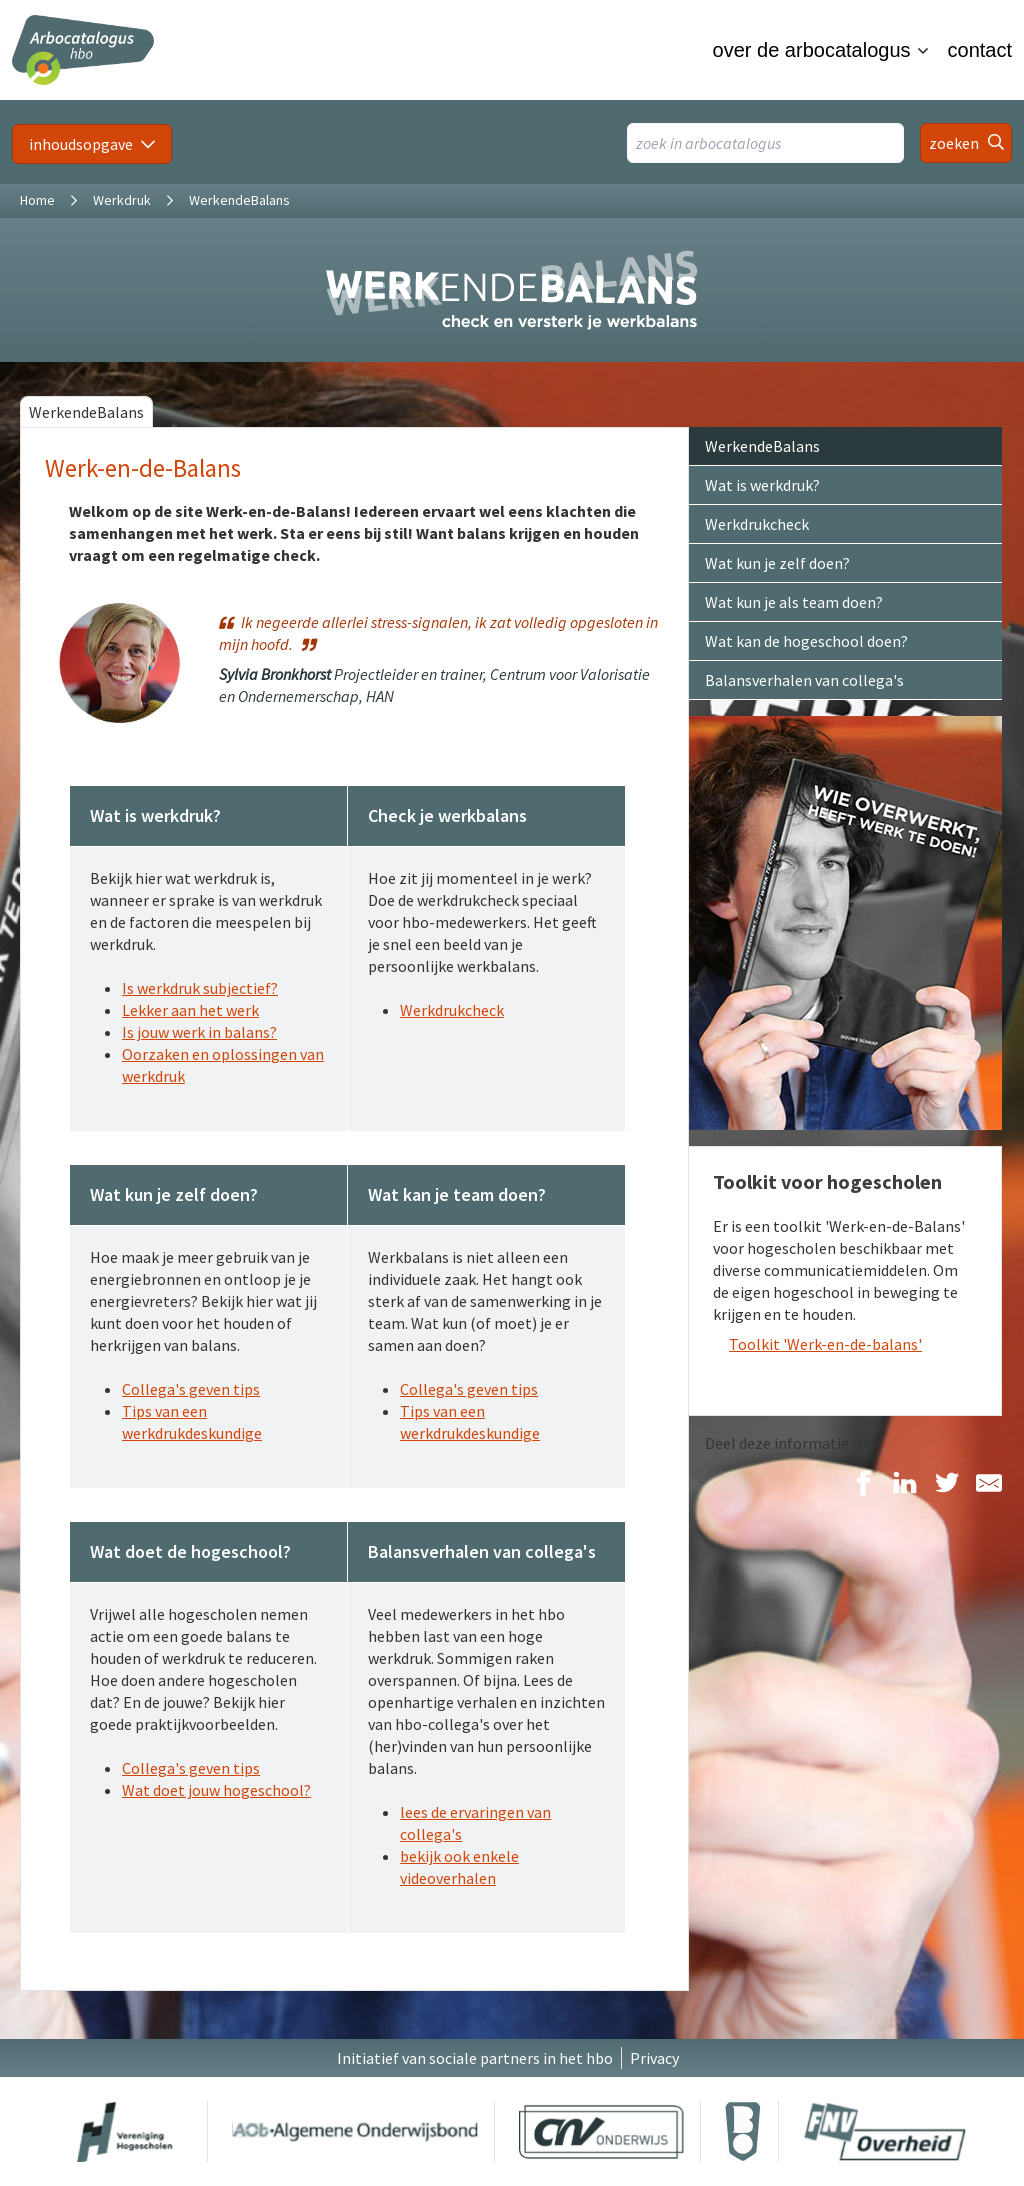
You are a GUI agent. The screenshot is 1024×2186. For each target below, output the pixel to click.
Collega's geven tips (191, 1389)
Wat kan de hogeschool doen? (806, 641)
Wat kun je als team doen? (794, 602)
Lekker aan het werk (190, 1010)
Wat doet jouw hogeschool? (216, 1790)
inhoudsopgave (81, 144)
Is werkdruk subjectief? (200, 988)
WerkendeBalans (86, 412)
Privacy (654, 2058)
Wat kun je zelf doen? (777, 563)
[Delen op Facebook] (863, 1484)
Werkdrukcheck (452, 1010)
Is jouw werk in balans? (199, 1032)
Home (37, 200)
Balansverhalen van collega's (804, 680)
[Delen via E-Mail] (989, 1484)
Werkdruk (122, 200)
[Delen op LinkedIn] (905, 1484)
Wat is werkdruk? (762, 485)
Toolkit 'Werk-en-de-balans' (825, 1344)
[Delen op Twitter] (947, 1484)
